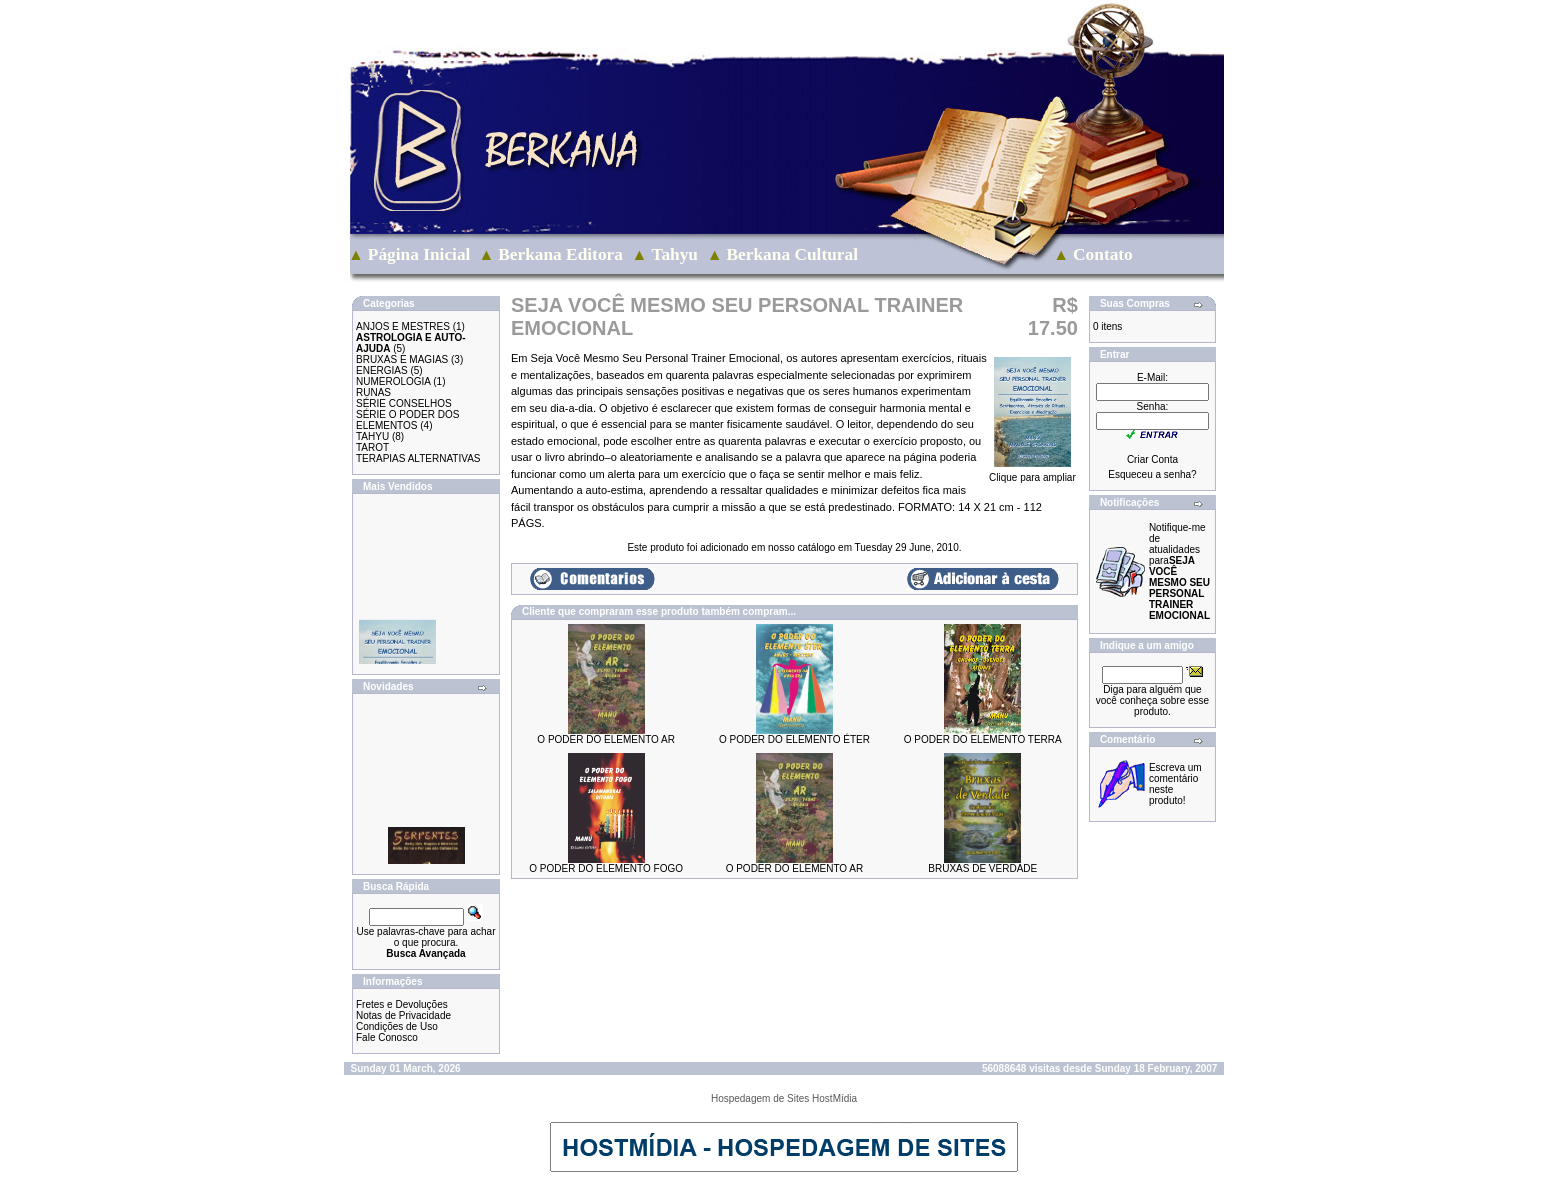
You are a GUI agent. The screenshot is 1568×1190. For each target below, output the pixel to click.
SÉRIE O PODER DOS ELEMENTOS (407, 420)
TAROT (372, 447)
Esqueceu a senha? (1152, 474)
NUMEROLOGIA (393, 381)
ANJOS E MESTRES (403, 326)
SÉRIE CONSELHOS (404, 403)
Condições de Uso (397, 1026)
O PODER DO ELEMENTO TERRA (983, 739)
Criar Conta (1152, 459)
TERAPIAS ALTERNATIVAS (418, 458)
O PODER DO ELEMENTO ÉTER (794, 739)
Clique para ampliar (1032, 473)
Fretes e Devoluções (402, 1004)
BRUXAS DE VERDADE (982, 868)
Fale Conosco (387, 1037)
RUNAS (373, 392)
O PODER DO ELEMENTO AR (606, 739)
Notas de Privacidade (403, 1015)
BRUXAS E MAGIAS (402, 359)
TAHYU (372, 436)
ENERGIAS (382, 370)
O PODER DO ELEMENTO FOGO (606, 868)
